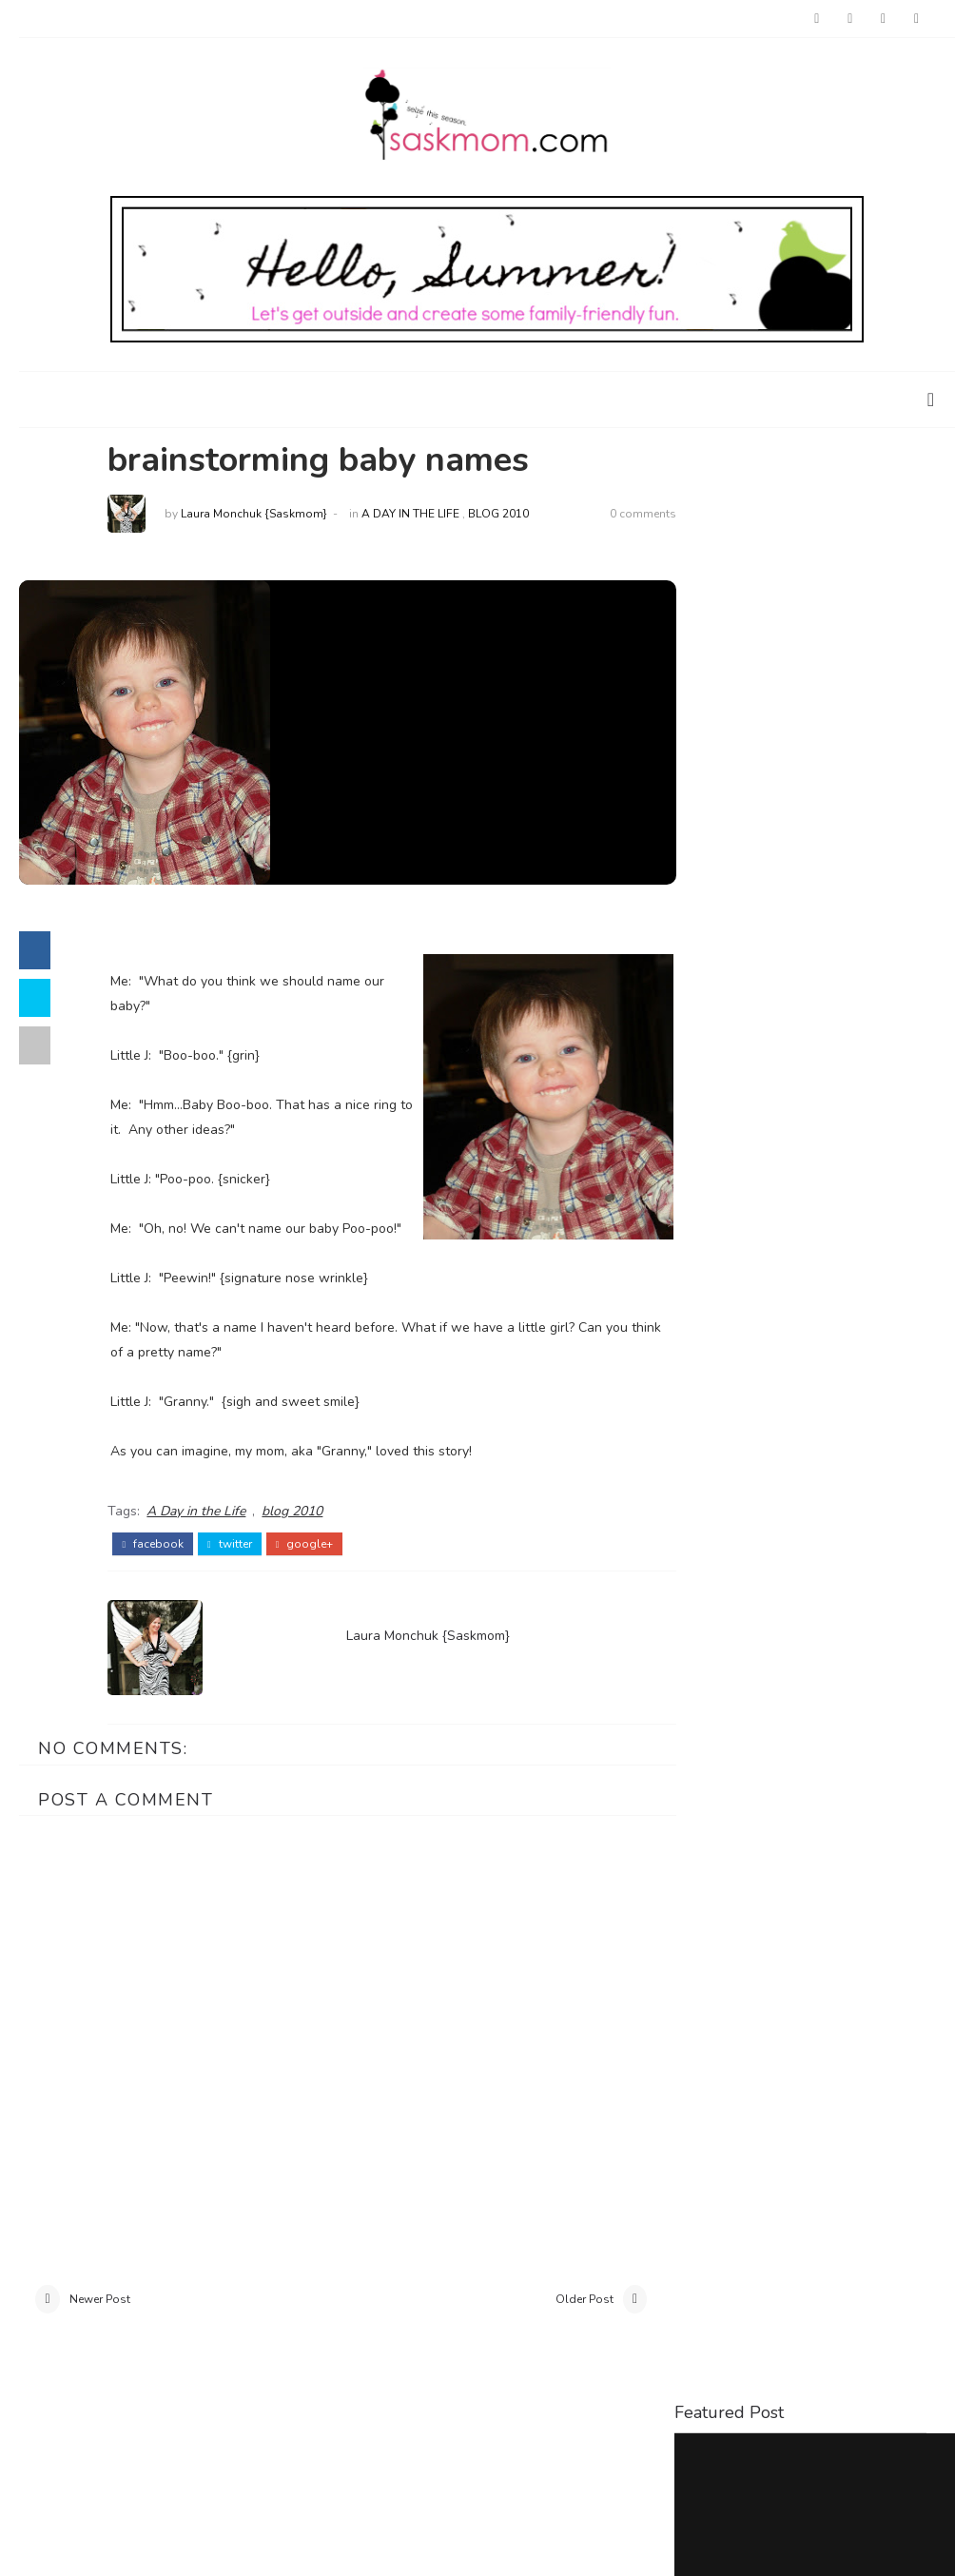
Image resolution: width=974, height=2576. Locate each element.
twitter (236, 1568)
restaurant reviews (827, 1428)
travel (709, 1460)
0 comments (622, 514)
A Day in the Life (417, 514)
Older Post (564, 2324)
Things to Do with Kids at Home (810, 707)
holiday (778, 1397)
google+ (311, 1568)
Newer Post (99, 2324)
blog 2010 (505, 514)
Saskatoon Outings (739, 986)
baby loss (721, 1366)
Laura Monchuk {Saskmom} (260, 514)
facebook (159, 1568)
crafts (908, 1366)
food (704, 1397)
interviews (871, 1397)
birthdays (820, 1366)
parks (705, 1428)
